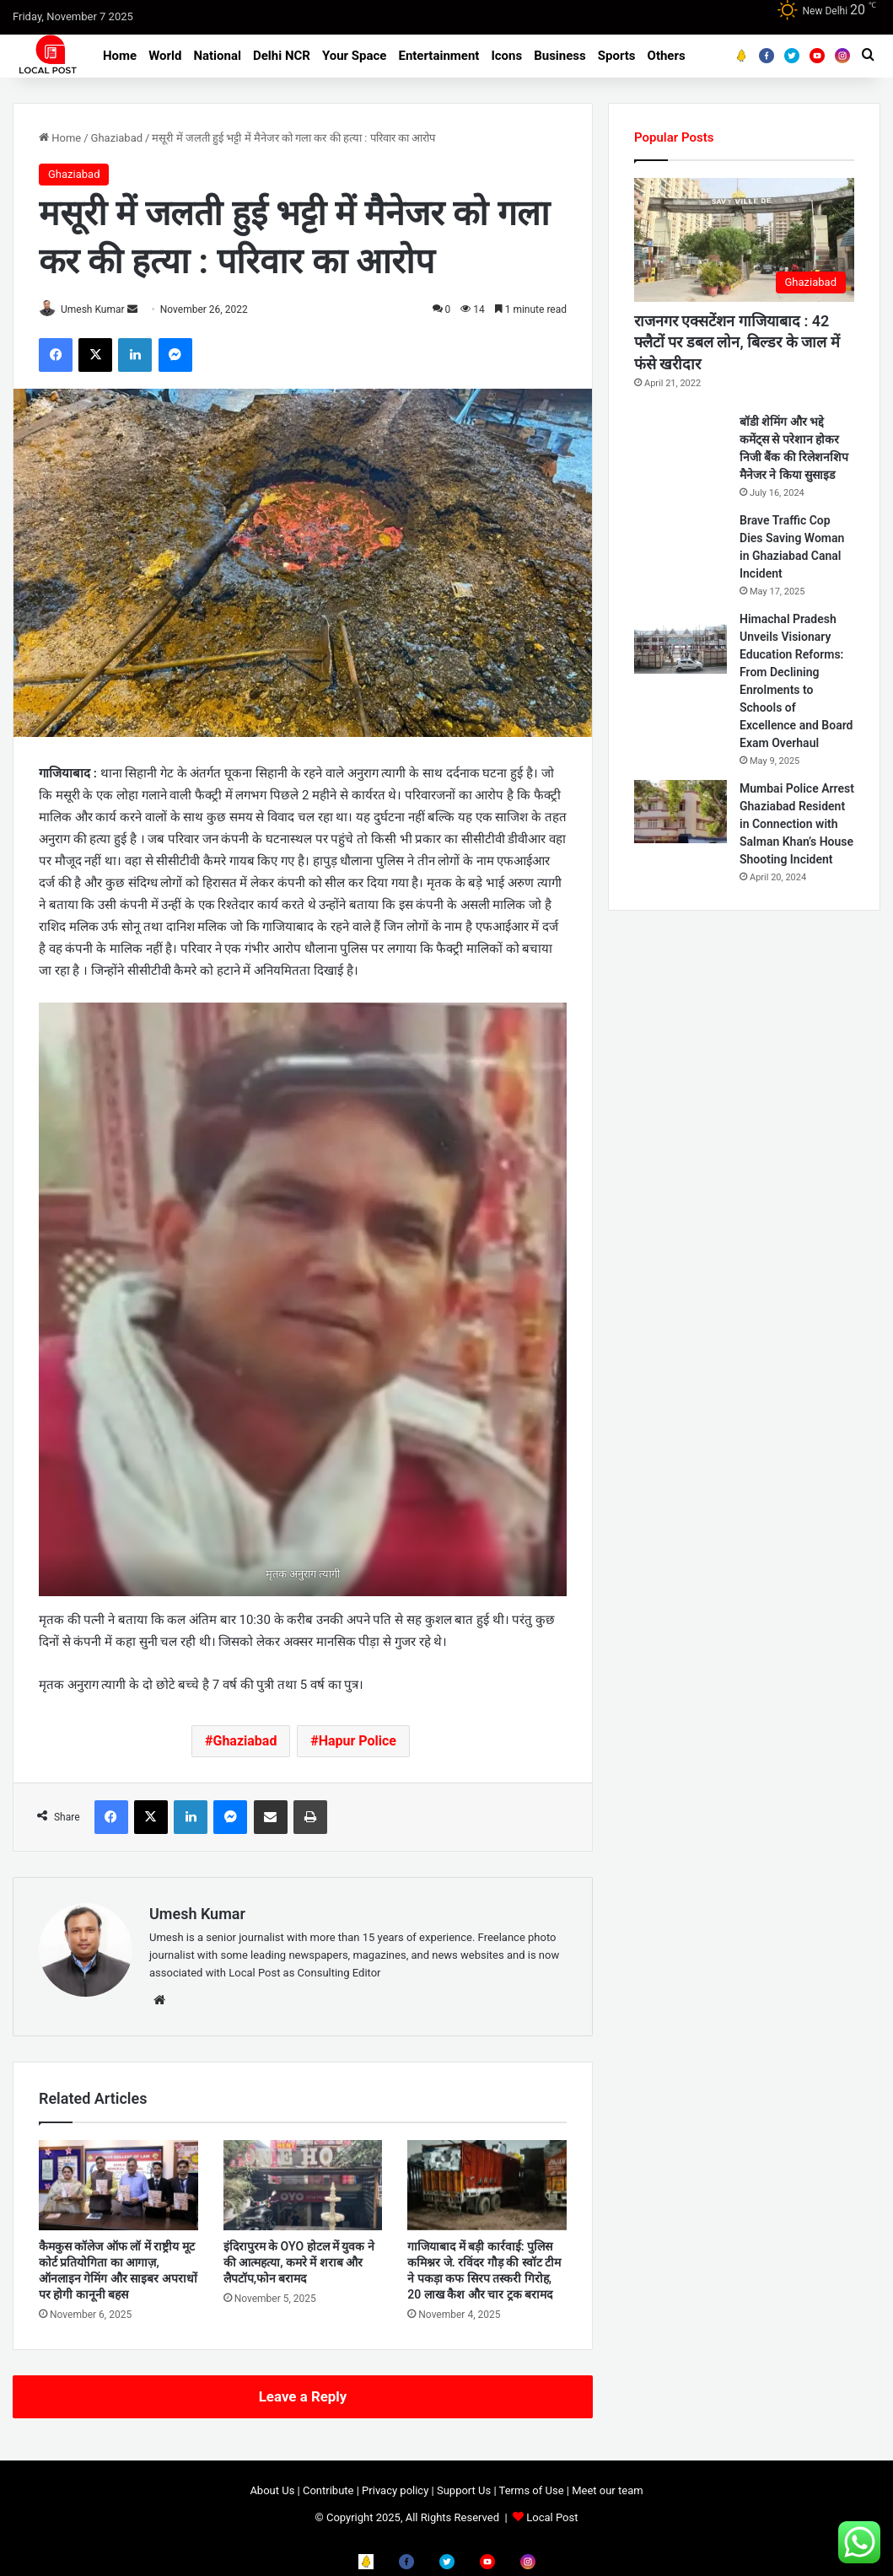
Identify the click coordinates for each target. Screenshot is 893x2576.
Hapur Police (357, 1742)
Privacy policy (395, 2491)
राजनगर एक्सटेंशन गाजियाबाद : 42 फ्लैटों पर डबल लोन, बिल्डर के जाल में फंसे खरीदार (737, 342)
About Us (272, 2491)
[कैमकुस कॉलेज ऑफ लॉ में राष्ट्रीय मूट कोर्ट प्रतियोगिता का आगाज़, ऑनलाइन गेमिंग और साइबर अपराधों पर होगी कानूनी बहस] (118, 2185)
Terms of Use (531, 2491)
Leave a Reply (303, 2397)
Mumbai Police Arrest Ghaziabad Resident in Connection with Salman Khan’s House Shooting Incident (797, 824)
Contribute (328, 2491)
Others (667, 55)
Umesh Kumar (101, 309)
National (217, 55)
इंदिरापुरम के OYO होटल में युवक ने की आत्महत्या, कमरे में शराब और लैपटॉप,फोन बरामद (298, 2263)
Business (560, 55)
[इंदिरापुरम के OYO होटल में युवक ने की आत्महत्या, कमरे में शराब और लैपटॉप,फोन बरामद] (303, 2185)
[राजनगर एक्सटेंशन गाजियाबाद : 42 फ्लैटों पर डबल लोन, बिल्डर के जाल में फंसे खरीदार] (744, 240)
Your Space (354, 55)
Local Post (552, 2518)
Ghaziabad (117, 138)
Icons (506, 55)
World (164, 55)
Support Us (464, 2491)
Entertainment (438, 55)
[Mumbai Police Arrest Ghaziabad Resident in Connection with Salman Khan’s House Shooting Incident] (680, 811)
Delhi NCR (281, 55)
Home (120, 55)
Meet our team (607, 2491)
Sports (617, 55)
